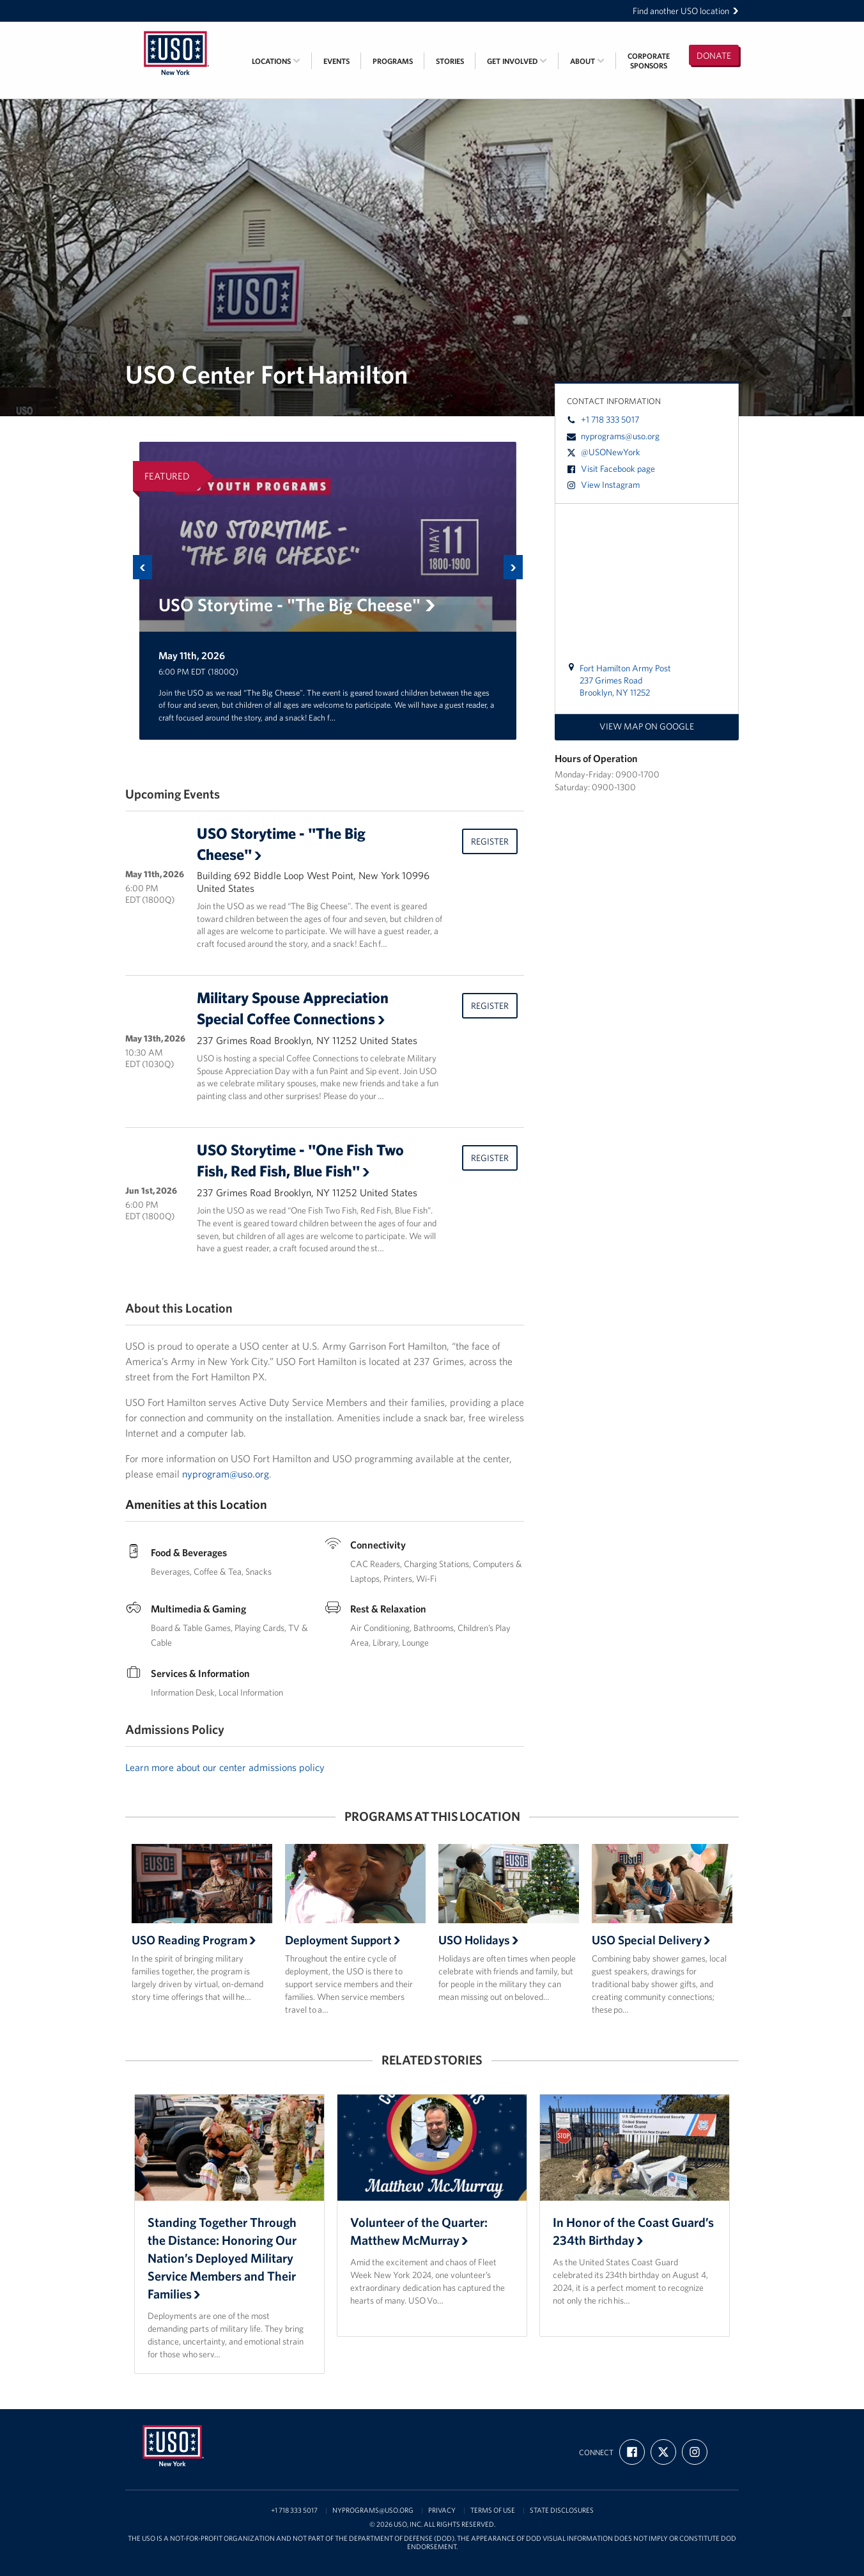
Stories (450, 61)
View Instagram (603, 484)
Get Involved (517, 61)
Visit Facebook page (611, 468)
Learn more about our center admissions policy (225, 1767)
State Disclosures (562, 2510)
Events (336, 61)
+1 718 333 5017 (603, 419)
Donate (714, 55)
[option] (327, 591)
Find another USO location (686, 10)
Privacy (442, 2510)
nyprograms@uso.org (613, 436)
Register (490, 841)
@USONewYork (603, 452)
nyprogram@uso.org (225, 1473)
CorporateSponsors (649, 60)
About (587, 61)
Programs (393, 61)
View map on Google (646, 726)
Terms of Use (492, 2510)
